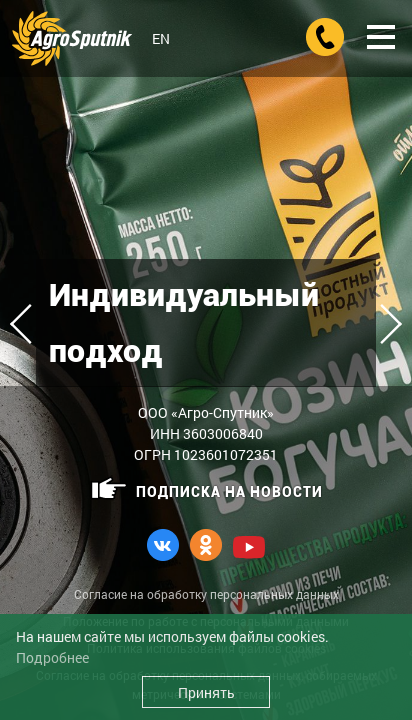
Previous (30, 324)
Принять (206, 692)
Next (382, 324)
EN (161, 38)
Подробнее (52, 657)
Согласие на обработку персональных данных (206, 594)
